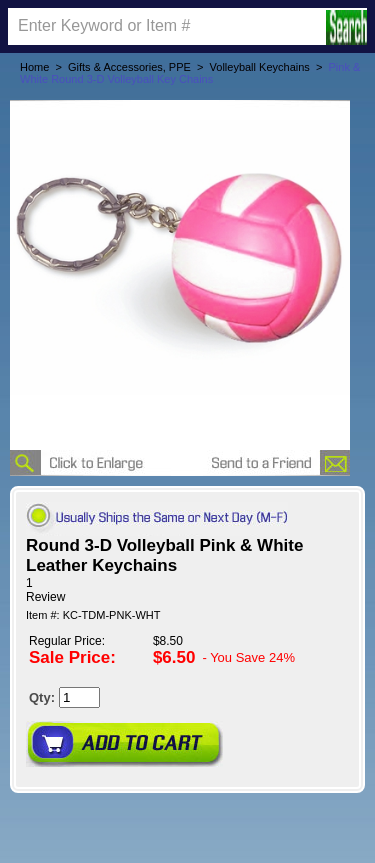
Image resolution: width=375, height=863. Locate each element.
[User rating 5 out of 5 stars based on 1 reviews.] (187, 590)
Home (34, 67)
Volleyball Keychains (260, 67)
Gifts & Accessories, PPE (129, 67)
